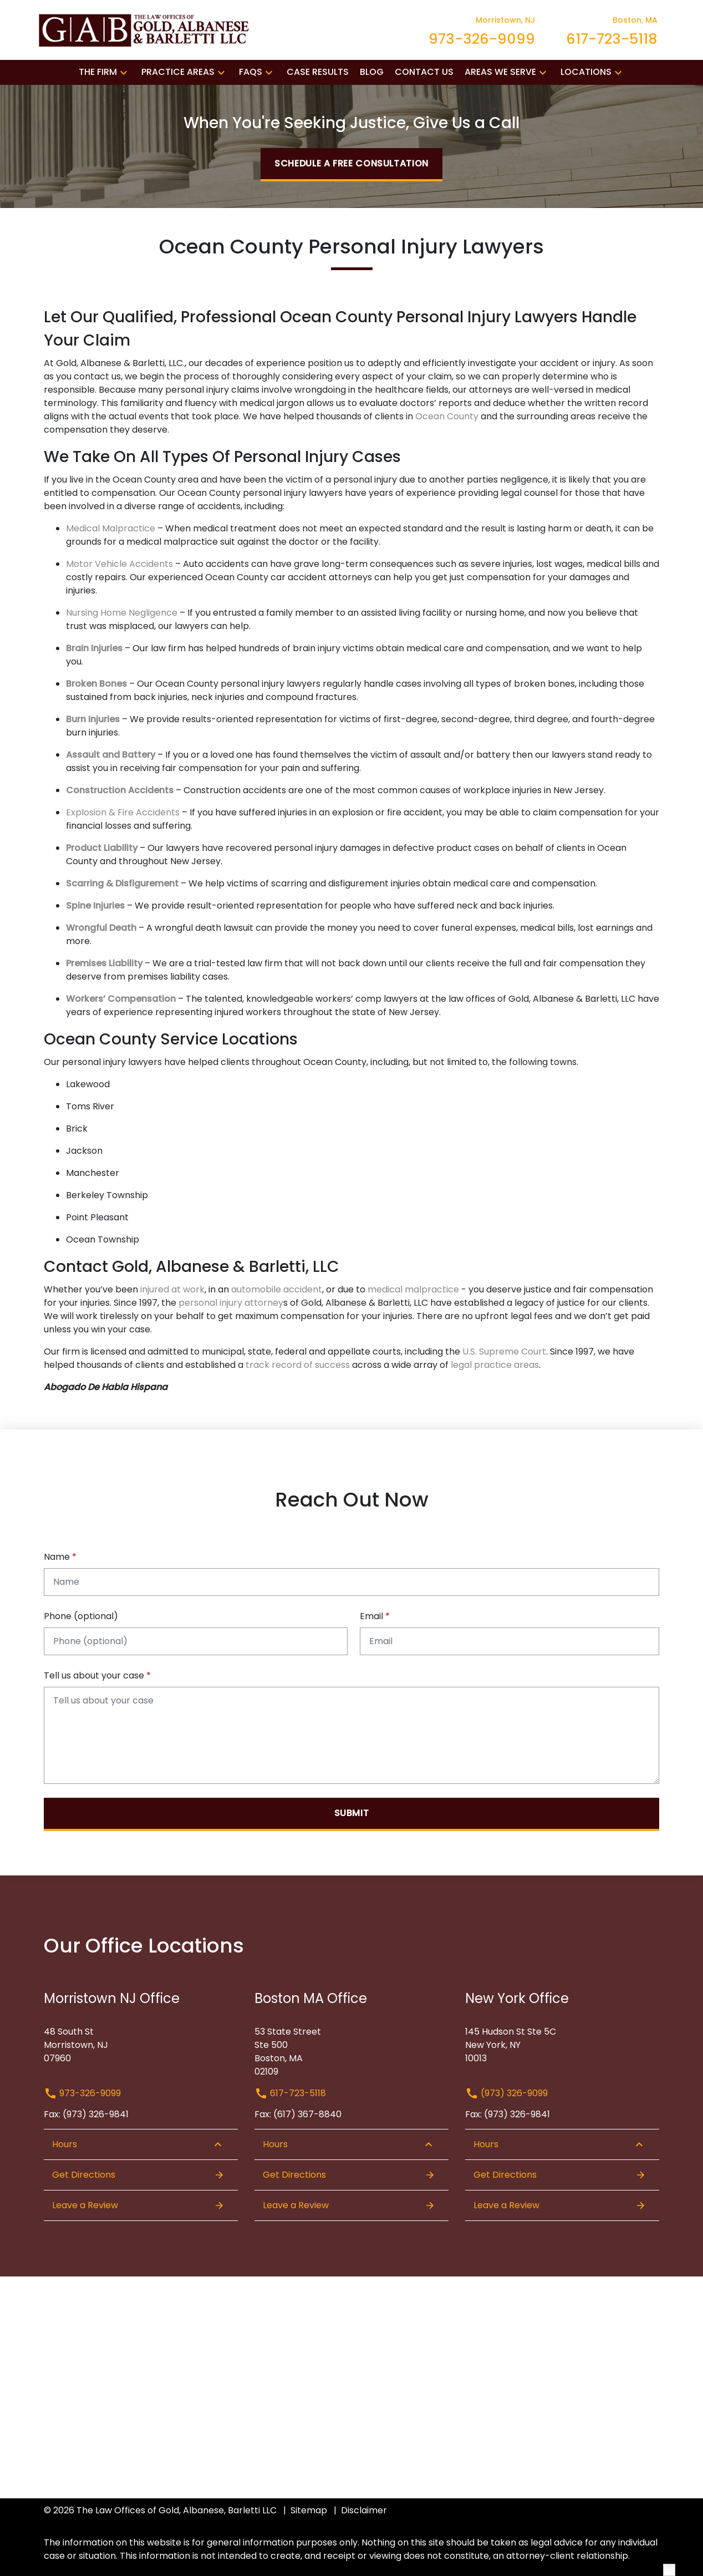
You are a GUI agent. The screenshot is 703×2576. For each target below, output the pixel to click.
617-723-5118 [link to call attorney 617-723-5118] (290, 2093)
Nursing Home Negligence (121, 612)
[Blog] (372, 72)
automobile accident (276, 1289)
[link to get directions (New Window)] (141, 2041)
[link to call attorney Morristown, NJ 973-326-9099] (482, 29)
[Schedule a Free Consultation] (351, 164)
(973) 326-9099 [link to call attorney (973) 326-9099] (506, 2093)
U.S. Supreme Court (504, 1351)
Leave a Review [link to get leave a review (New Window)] (138, 2205)
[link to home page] (146, 29)
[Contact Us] (424, 72)
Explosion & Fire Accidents (124, 812)
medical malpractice (413, 1289)
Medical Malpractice (110, 528)
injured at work (171, 1289)
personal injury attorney (231, 1302)
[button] (123, 72)
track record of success (298, 1364)
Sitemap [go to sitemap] (309, 2510)
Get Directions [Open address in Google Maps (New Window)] (138, 2175)
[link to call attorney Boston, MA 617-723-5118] (612, 29)
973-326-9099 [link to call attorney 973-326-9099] (82, 2093)
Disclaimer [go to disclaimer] (364, 2510)
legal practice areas (495, 1364)
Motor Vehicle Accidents (119, 563)
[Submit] (351, 1814)
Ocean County (446, 416)
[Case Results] (318, 72)
